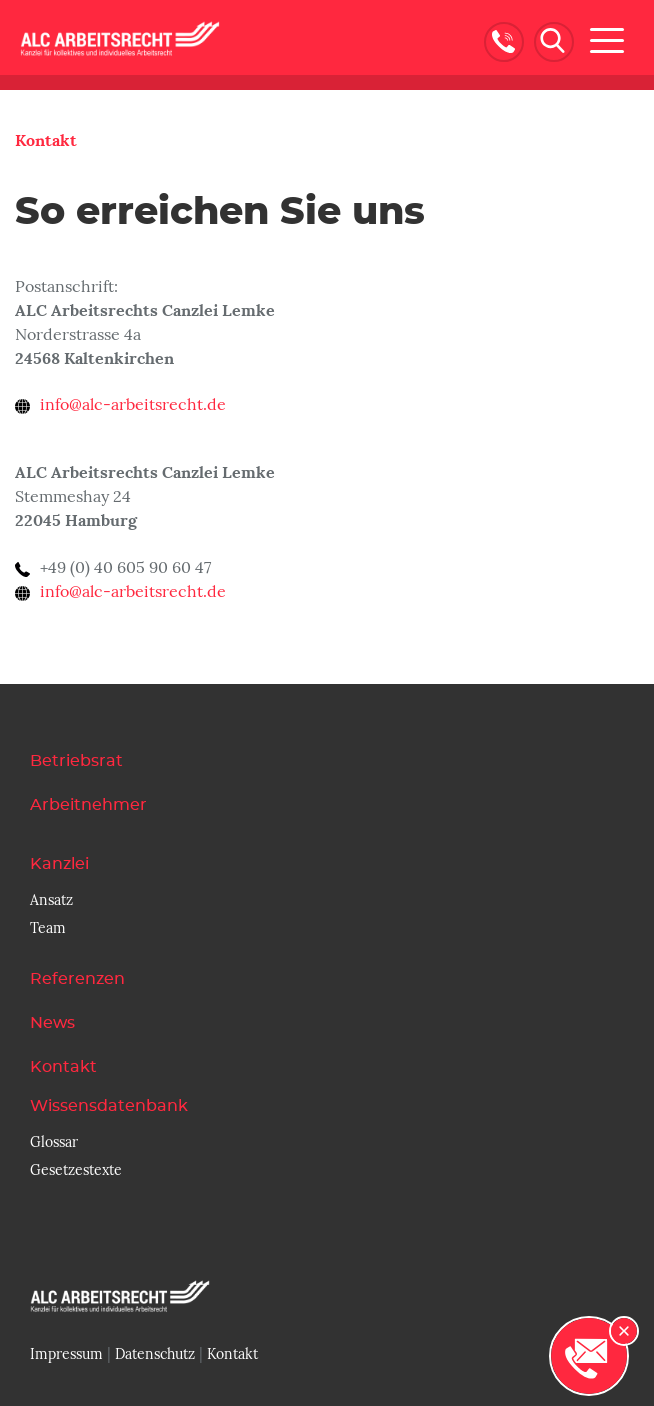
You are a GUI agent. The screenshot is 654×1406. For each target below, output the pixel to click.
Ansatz (51, 900)
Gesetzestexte (76, 1170)
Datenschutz (155, 1354)
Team (48, 928)
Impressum (66, 1354)
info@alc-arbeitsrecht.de (133, 405)
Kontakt (46, 140)
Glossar (54, 1142)
